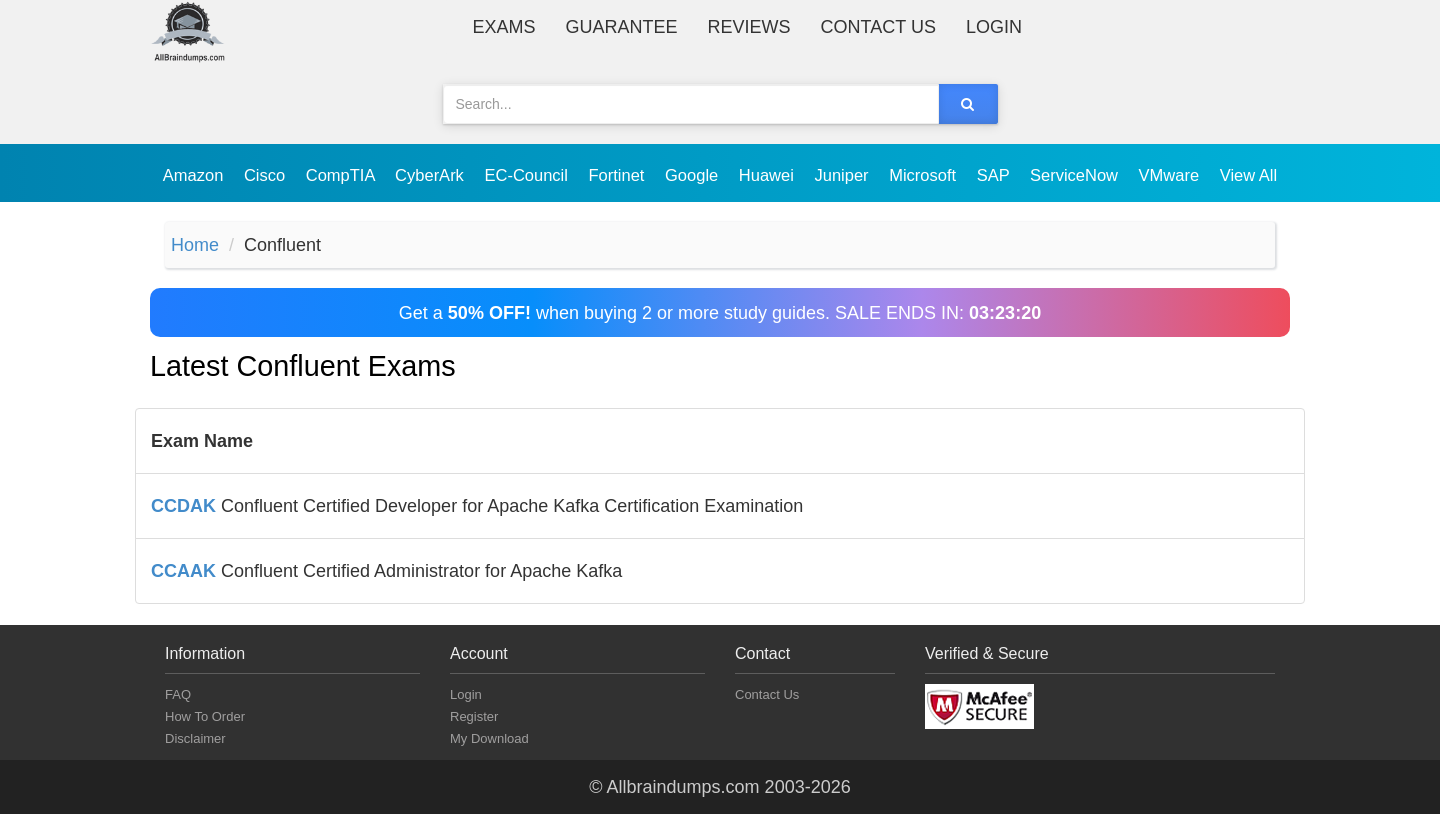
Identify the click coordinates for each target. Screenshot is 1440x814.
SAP (995, 175)
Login (994, 27)
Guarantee (622, 27)
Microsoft (925, 175)
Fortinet (619, 175)
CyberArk (431, 175)
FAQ (178, 694)
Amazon (195, 175)
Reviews (749, 27)
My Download (489, 738)
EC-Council (528, 175)
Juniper (843, 175)
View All (1248, 175)
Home (195, 245)
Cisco (267, 175)
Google (694, 175)
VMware (1171, 175)
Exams (504, 27)
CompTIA (342, 175)
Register (474, 716)
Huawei (769, 175)
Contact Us (878, 27)
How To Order (205, 716)
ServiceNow (1076, 175)
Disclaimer (195, 738)
